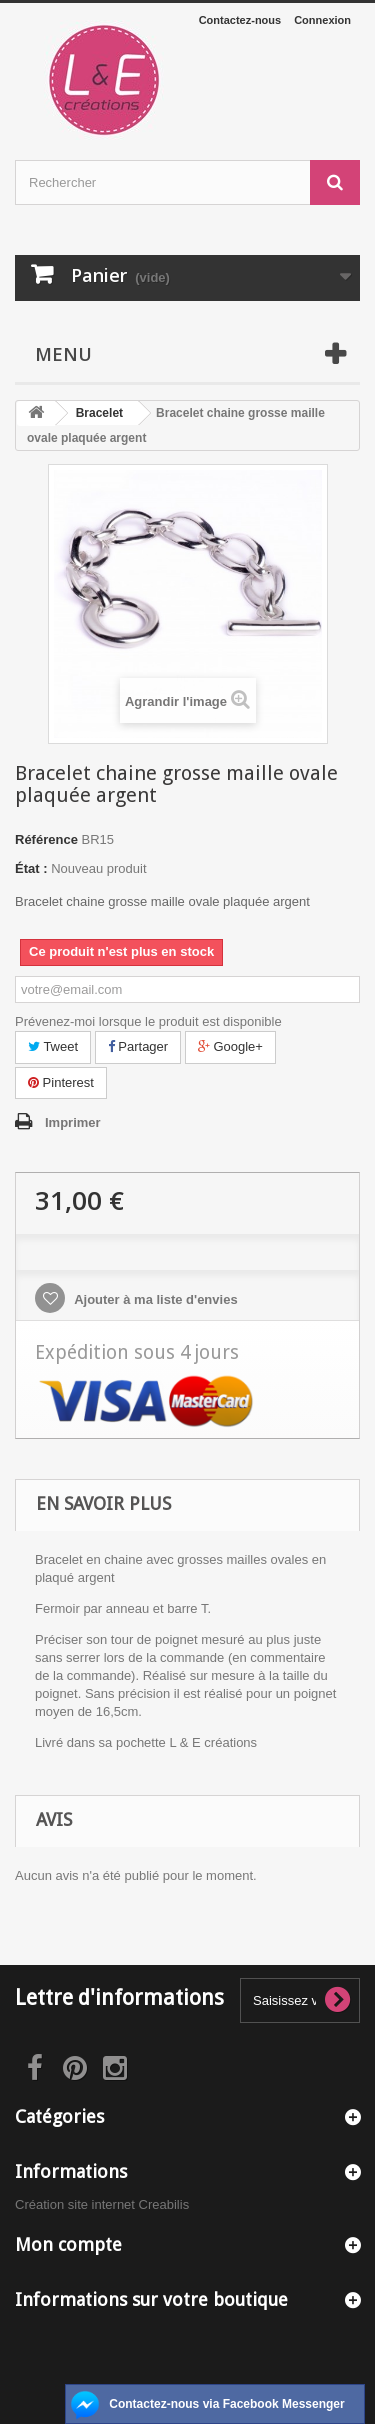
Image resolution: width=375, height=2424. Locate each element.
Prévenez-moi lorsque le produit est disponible (148, 1021)
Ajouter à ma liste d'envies (154, 1299)
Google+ (230, 1046)
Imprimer (73, 1122)
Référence (46, 839)
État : (31, 868)
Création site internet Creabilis (102, 2204)
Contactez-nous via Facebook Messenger (226, 2404)
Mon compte (68, 2244)
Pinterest (61, 1082)
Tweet (53, 1046)
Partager (138, 1046)
